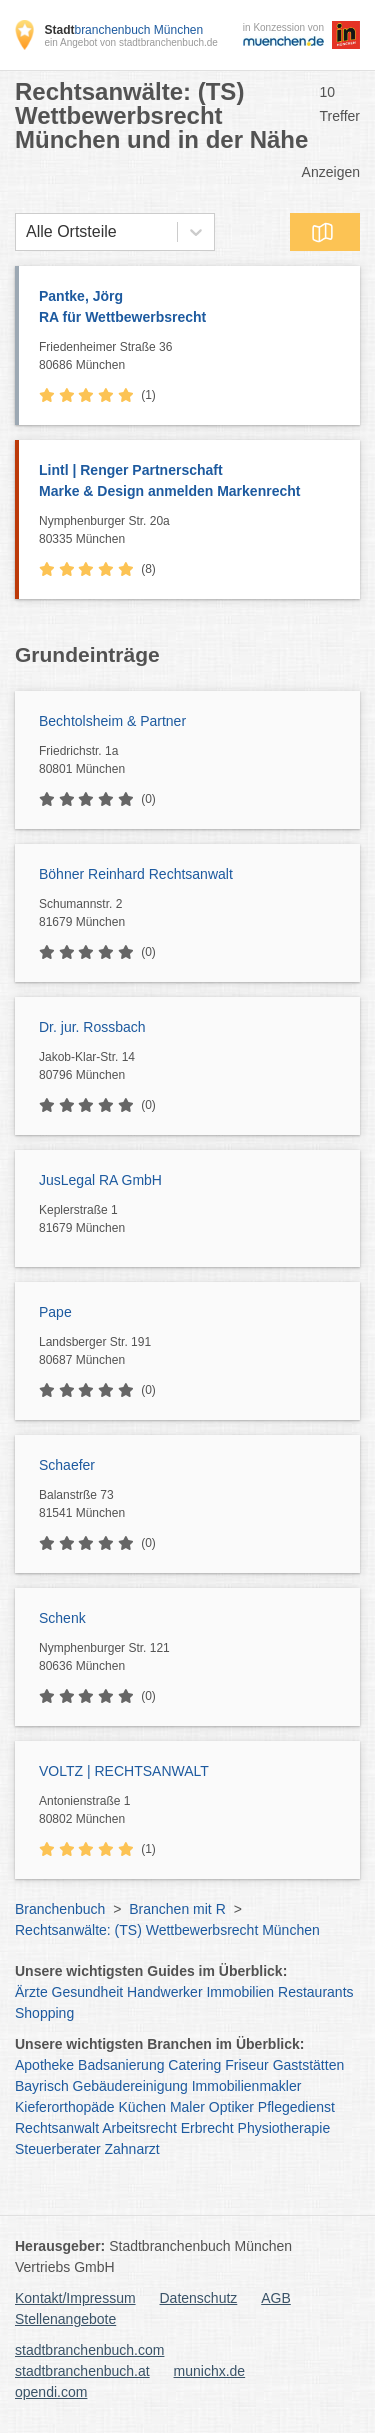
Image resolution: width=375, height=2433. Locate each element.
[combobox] (26, 232)
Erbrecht (207, 2128)
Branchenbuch (60, 1909)
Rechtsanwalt (57, 2128)
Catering (194, 2065)
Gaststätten (309, 2065)
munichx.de (210, 2371)
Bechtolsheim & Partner (112, 721)
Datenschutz (199, 2298)
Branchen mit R (177, 1909)
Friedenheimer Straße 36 (194, 357)
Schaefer (67, 1465)
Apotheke (44, 2065)
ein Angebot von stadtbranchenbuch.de (130, 42)
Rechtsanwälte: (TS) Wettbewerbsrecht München (167, 1930)
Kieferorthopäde (65, 2107)
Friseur (247, 2065)
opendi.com (51, 2392)
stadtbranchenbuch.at (82, 2371)
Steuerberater (58, 2149)
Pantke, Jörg (189, 308)
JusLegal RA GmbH (100, 1180)
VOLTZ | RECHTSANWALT (124, 1771)
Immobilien (240, 1992)
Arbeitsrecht (139, 2128)
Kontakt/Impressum (75, 2298)
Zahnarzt (132, 2149)
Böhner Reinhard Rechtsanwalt (136, 874)
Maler (187, 2107)
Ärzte (31, 1992)
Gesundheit (88, 1992)
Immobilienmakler (247, 2086)
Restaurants (315, 1992)
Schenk (62, 1618)
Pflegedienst (296, 2107)
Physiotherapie (284, 2128)
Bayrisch (42, 2086)
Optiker (231, 2107)
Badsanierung (121, 2065)
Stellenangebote (65, 2319)
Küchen (142, 2107)
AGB (276, 2298)
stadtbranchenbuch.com (89, 2350)
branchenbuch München (123, 30)
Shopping (44, 2013)
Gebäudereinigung (130, 2086)
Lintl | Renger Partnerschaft (189, 482)
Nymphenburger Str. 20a (194, 531)
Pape (55, 1312)
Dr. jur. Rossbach (92, 1027)
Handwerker (164, 1992)
